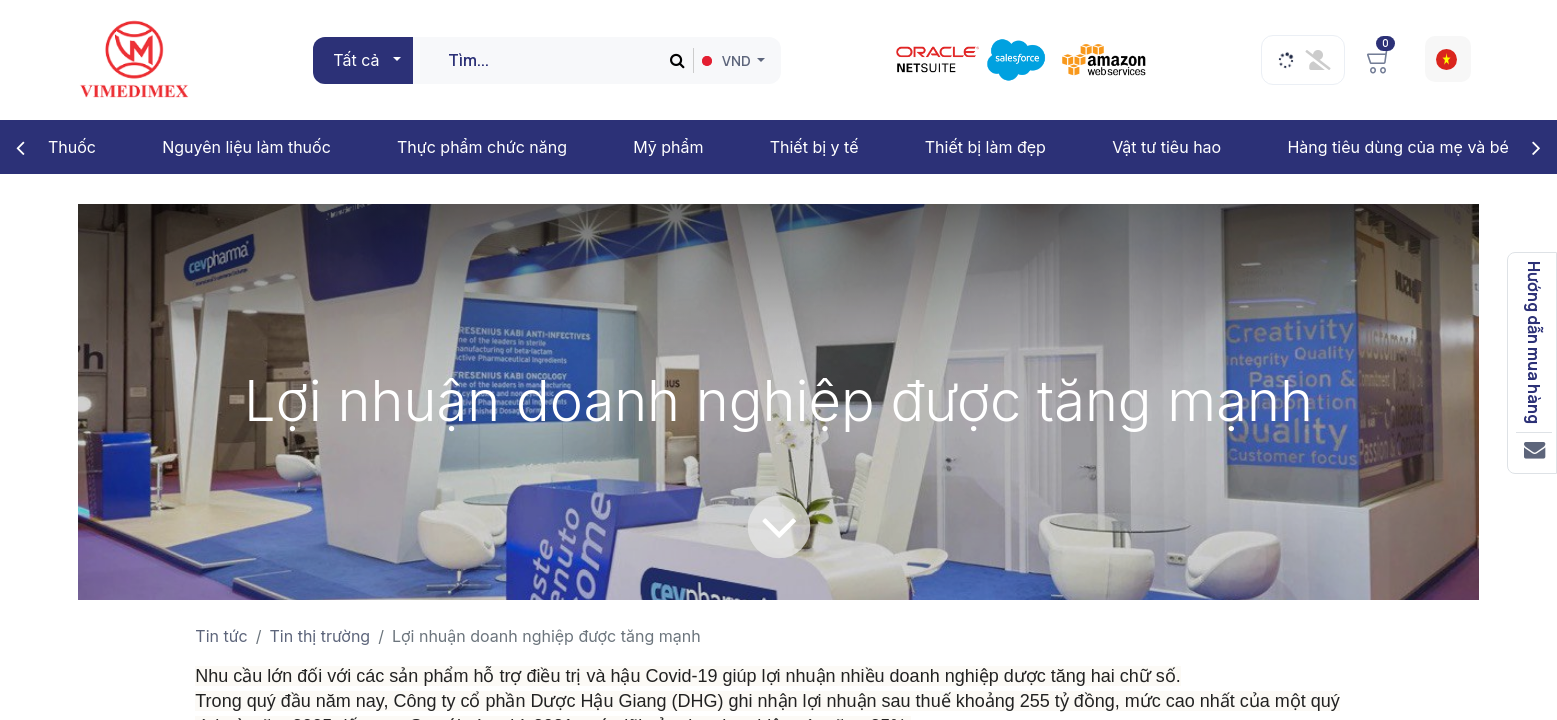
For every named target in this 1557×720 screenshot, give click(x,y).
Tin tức (221, 636)
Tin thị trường (320, 636)
